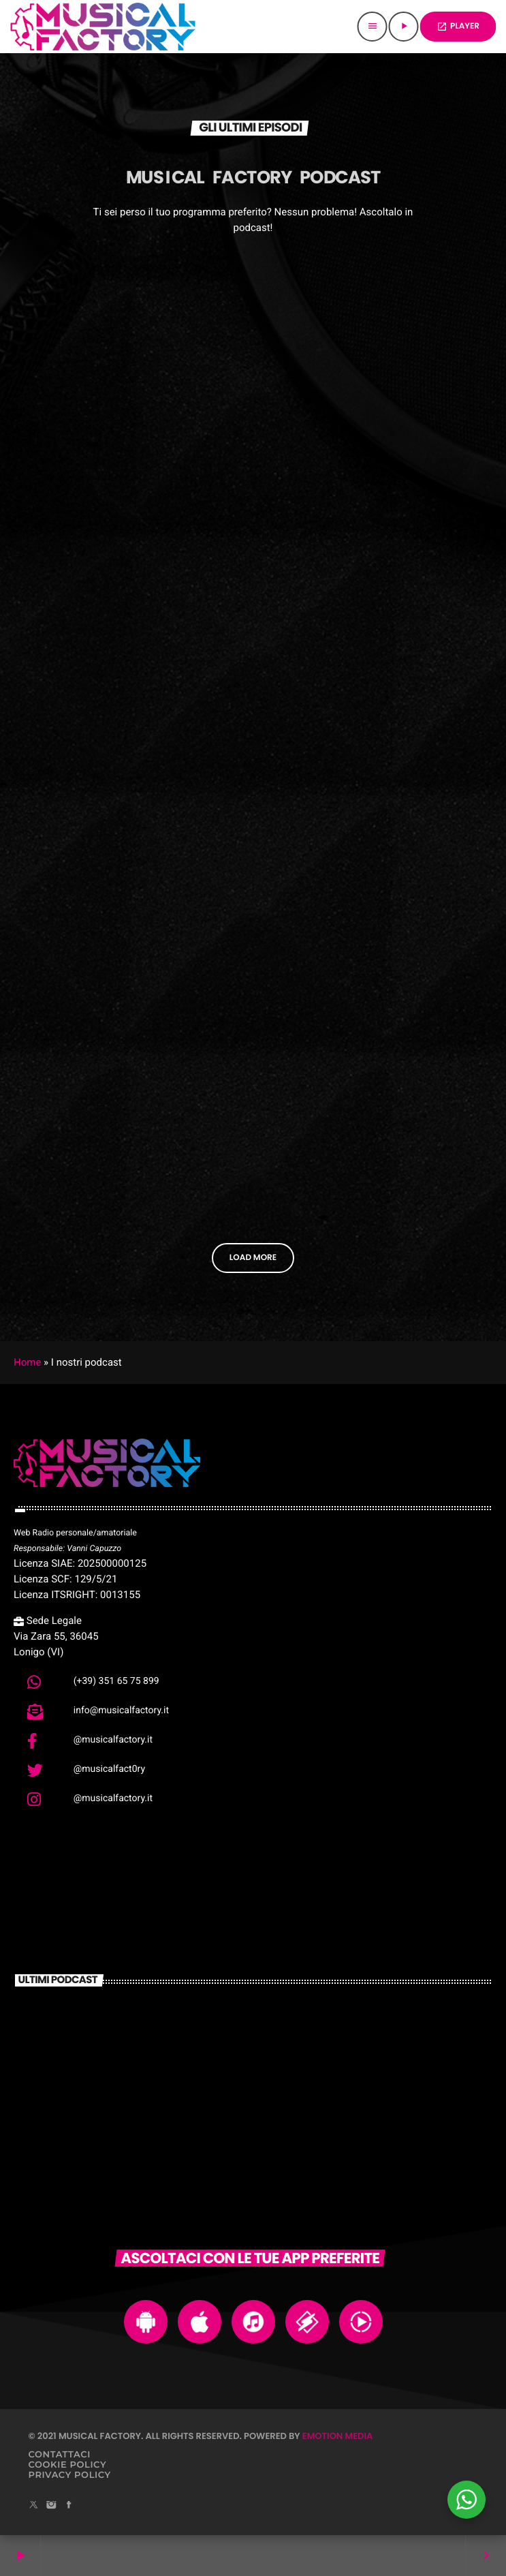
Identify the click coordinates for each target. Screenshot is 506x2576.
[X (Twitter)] (34, 2506)
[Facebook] (68, 2506)
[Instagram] (51, 2506)
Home (27, 1362)
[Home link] (102, 26)
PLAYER (458, 26)
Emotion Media (337, 2435)
